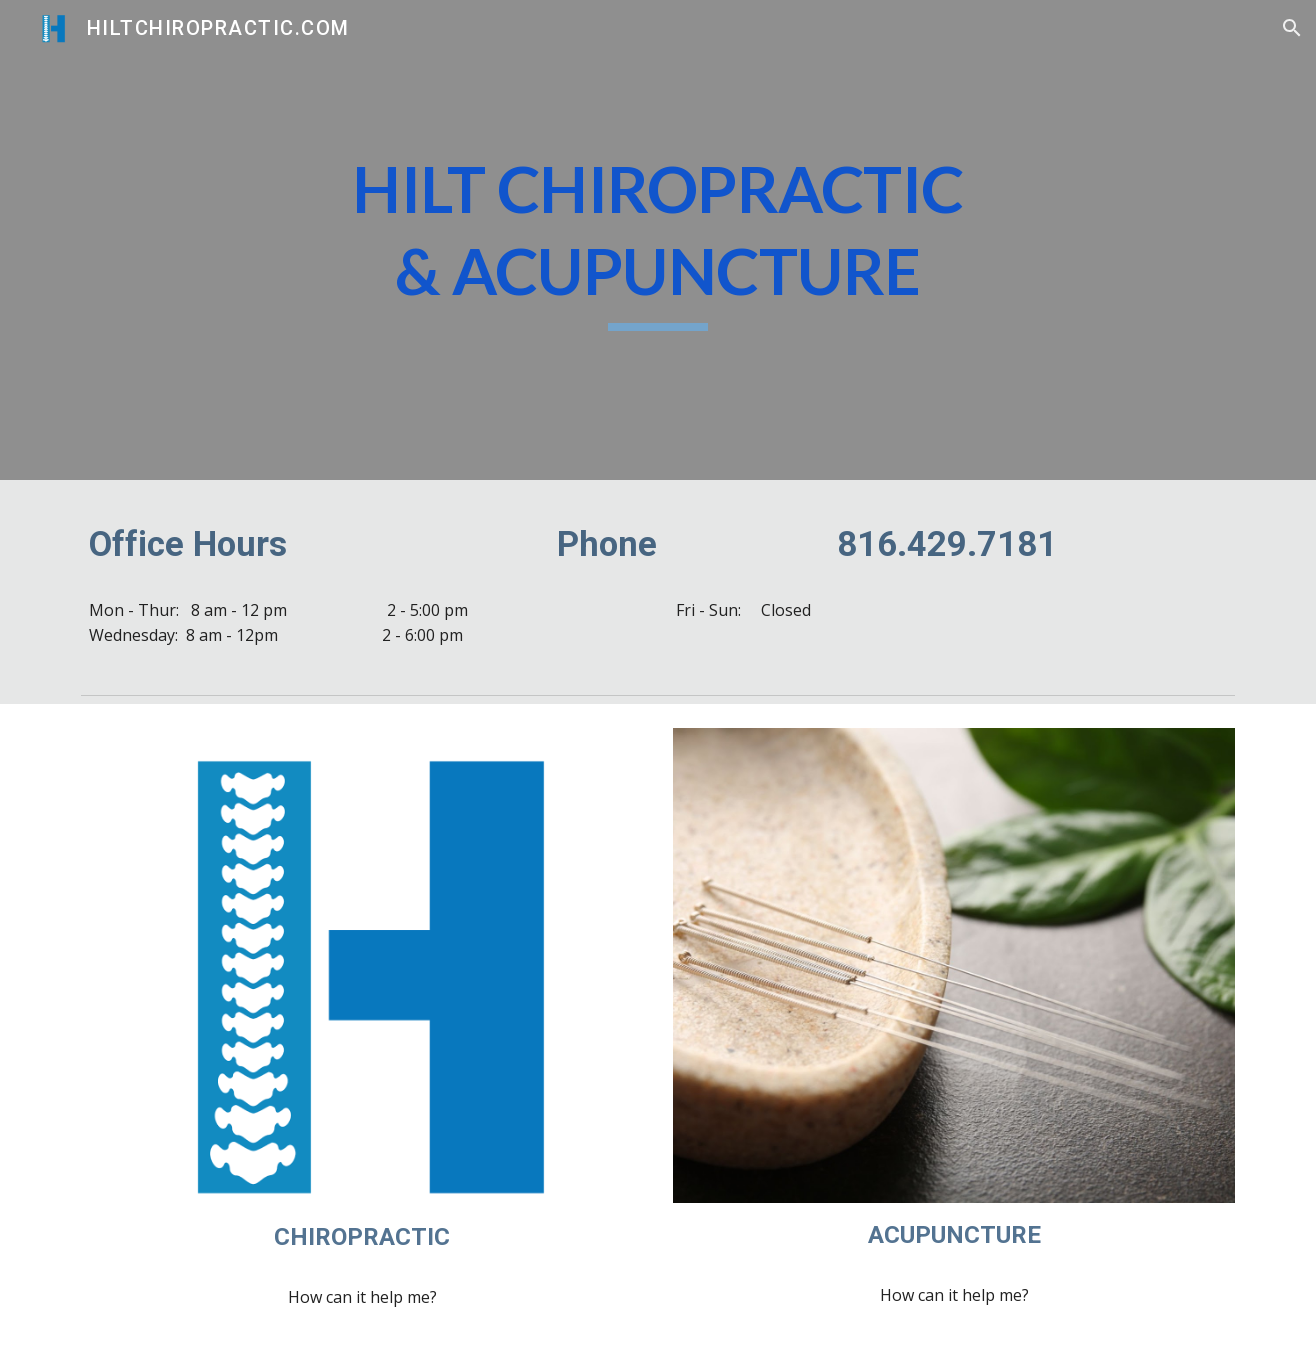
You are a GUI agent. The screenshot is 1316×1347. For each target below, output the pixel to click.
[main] (658, 239)
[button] (1292, 28)
